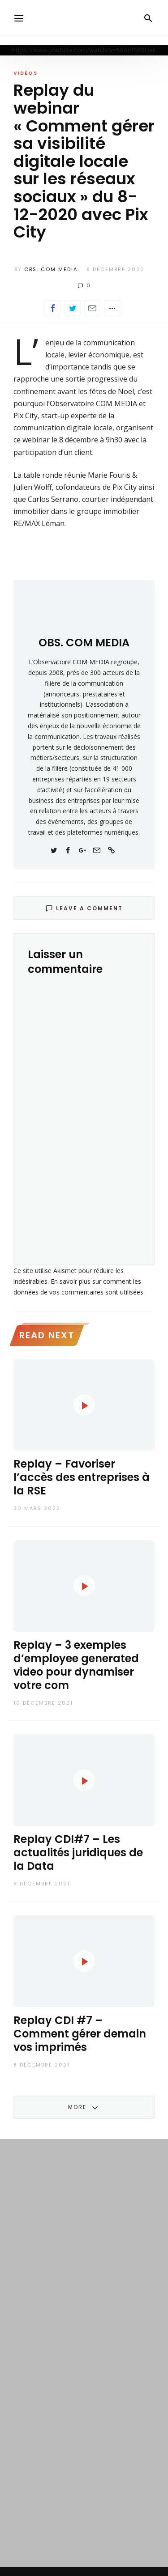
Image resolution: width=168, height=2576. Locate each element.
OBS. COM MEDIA (51, 269)
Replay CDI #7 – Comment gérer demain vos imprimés (79, 2033)
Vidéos (25, 72)
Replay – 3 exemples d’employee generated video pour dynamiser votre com (76, 1665)
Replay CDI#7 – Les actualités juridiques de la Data (78, 1852)
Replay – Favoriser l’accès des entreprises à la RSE (81, 1477)
